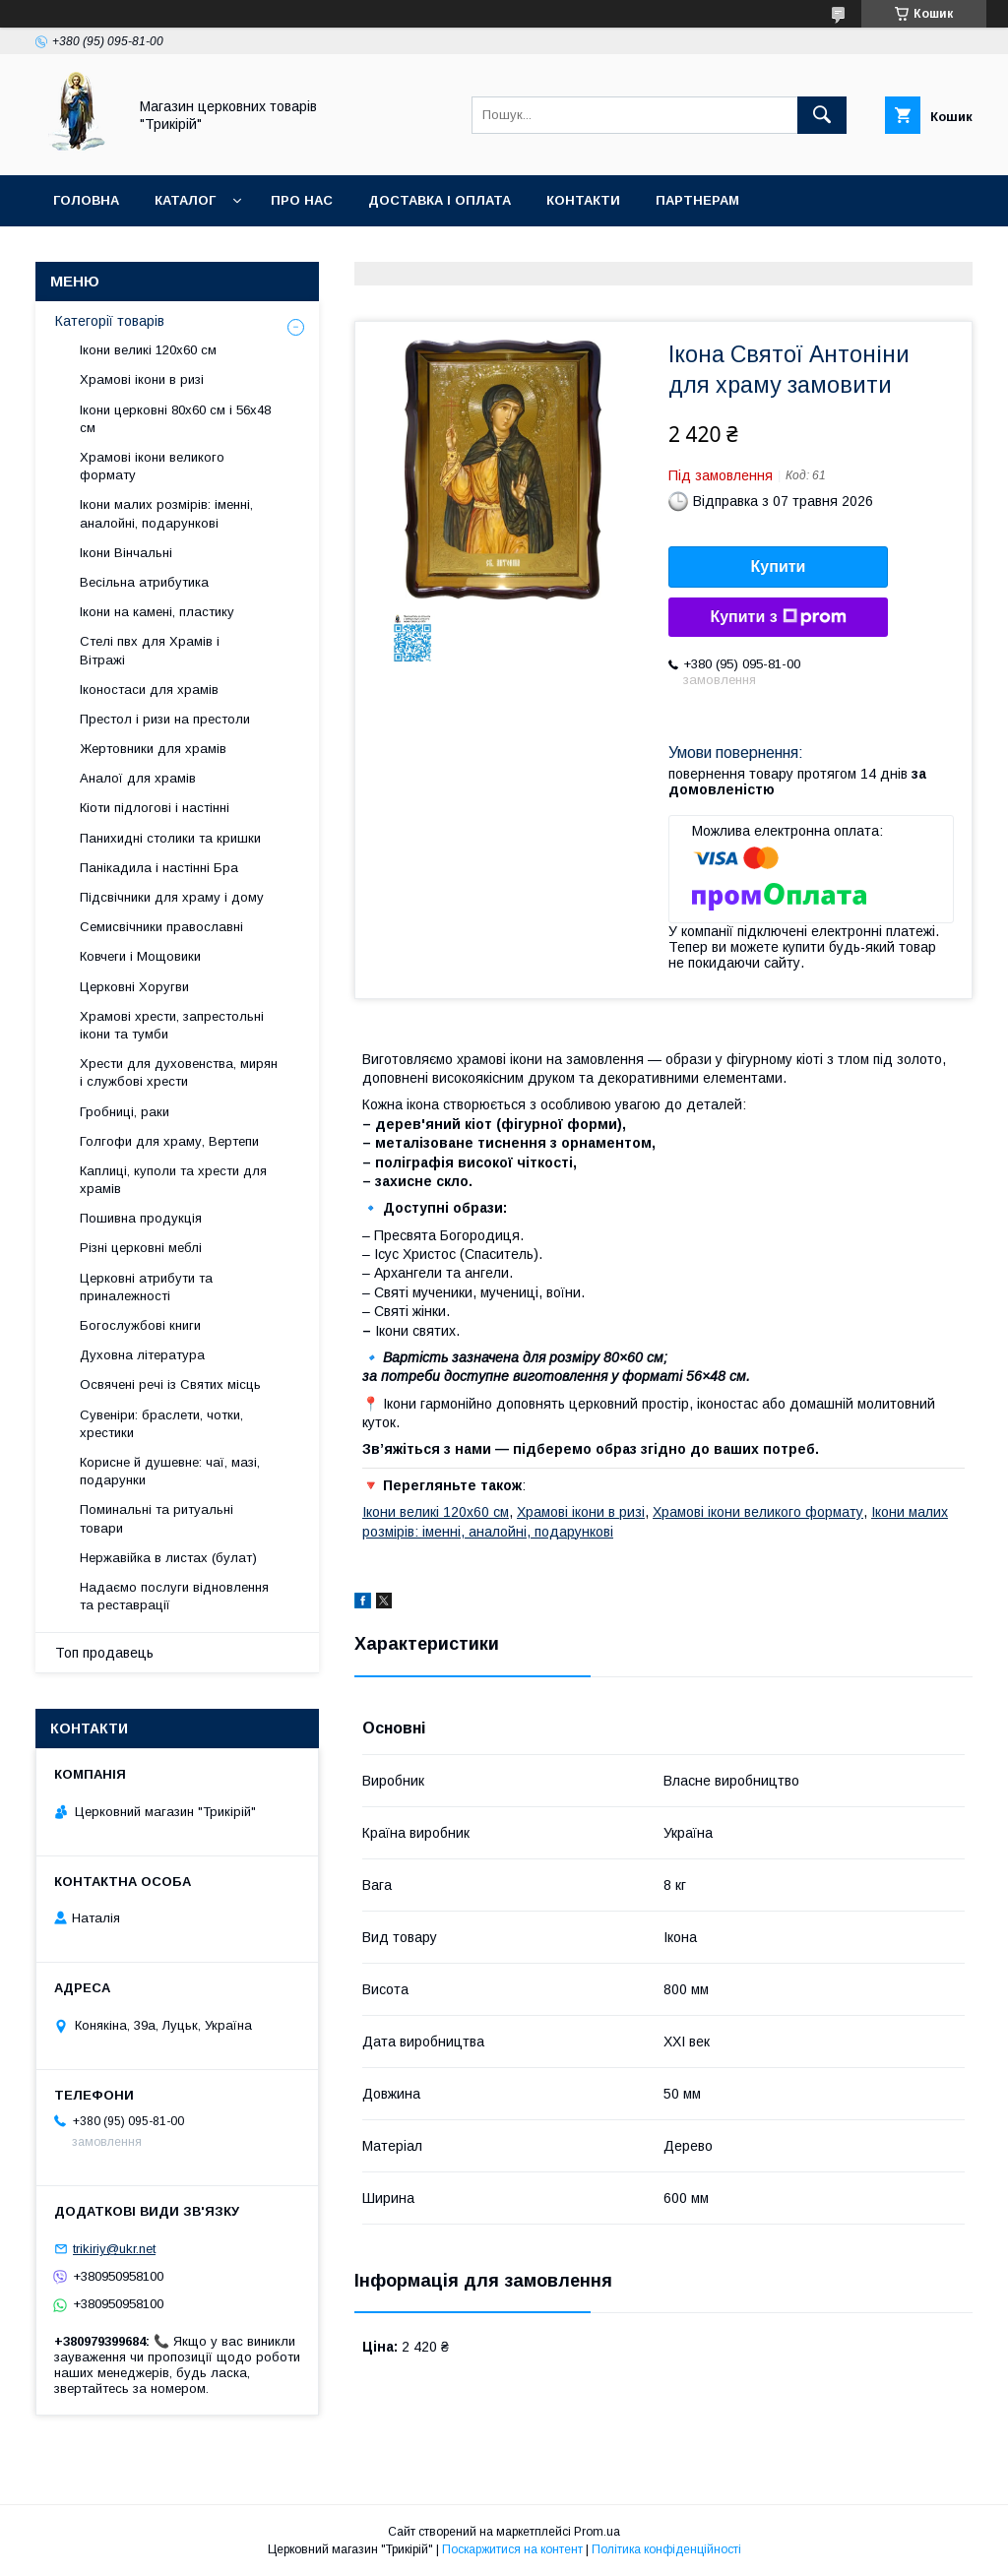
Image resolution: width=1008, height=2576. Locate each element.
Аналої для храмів (138, 778)
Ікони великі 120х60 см (435, 1512)
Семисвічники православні (161, 926)
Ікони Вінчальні (126, 552)
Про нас (302, 200)
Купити (778, 566)
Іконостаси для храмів (149, 689)
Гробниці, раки (124, 1111)
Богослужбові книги (140, 1325)
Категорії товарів (109, 321)
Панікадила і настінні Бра (159, 867)
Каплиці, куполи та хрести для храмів (173, 1179)
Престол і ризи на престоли (165, 719)
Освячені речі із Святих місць (170, 1384)
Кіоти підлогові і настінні (154, 807)
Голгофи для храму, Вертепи (169, 1141)
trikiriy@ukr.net (114, 2248)
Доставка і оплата (439, 200)
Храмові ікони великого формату (758, 1512)
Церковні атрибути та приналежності (146, 1287)
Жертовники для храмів (153, 748)
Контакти (583, 200)
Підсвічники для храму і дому (172, 897)
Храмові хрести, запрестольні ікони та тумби (172, 1025)
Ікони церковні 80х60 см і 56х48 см (175, 419)
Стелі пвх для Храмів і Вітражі (150, 650)
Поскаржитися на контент (512, 2549)
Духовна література (142, 1355)
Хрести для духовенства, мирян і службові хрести (179, 1072)
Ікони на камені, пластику (157, 611)
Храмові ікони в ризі (581, 1512)
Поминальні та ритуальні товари (156, 1518)
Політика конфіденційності (666, 2549)
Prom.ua (597, 2532)
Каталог (185, 200)
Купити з (778, 617)
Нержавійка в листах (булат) (168, 1557)
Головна (86, 200)
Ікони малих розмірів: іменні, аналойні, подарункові (166, 513)
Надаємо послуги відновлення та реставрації (174, 1596)
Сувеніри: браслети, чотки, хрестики (161, 1424)
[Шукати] (822, 115)
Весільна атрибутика (144, 582)
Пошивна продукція (141, 1218)
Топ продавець (104, 1653)
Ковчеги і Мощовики (140, 956)
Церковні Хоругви (134, 986)
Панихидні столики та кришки (170, 838)
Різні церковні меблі (141, 1247)
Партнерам (697, 200)
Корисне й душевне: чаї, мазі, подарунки (170, 1471)
